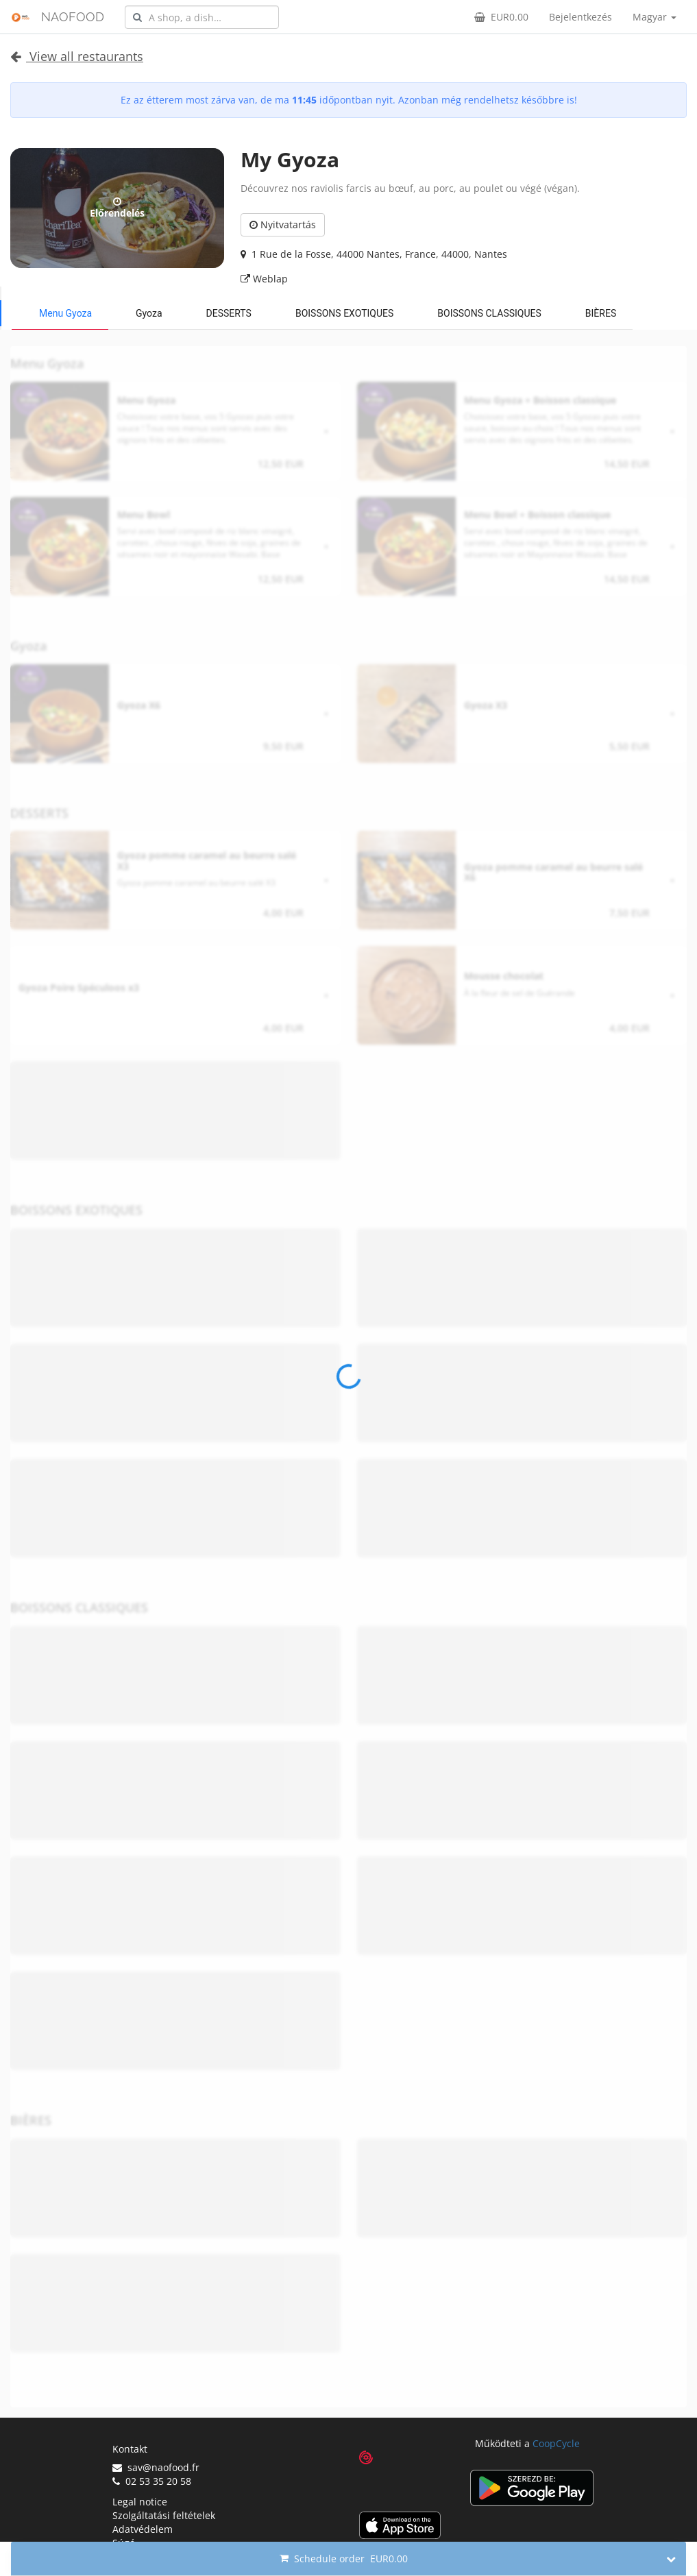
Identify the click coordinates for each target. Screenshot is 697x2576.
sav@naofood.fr (155, 2467)
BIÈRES (600, 313)
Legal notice (139, 2501)
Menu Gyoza (65, 313)
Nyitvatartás (282, 224)
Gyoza (149, 313)
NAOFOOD (72, 17)
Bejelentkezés (580, 16)
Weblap (264, 278)
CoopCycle (556, 2443)
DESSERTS (229, 313)
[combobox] (202, 17)
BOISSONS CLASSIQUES (489, 313)
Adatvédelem (142, 2529)
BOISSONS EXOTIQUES (344, 313)
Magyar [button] (654, 16)
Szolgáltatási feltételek (163, 2515)
